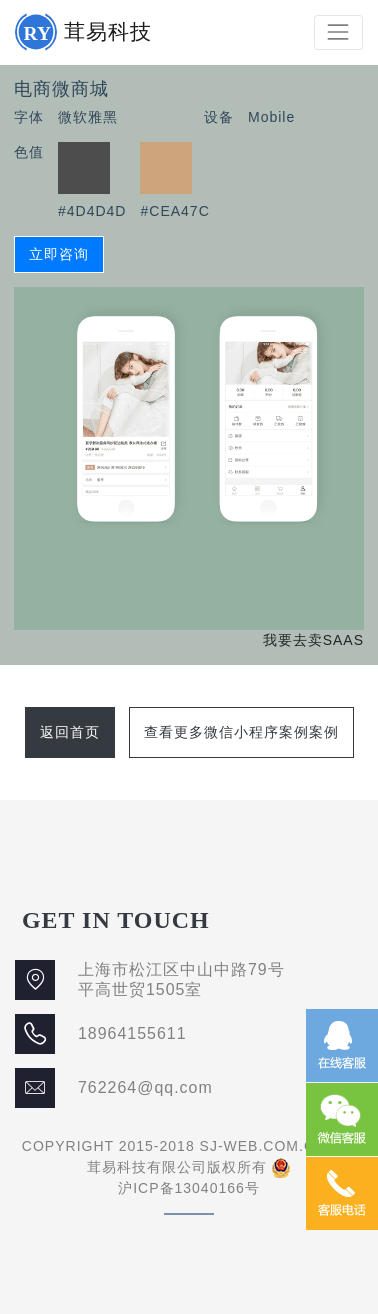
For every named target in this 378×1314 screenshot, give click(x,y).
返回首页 (70, 732)
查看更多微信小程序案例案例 (241, 732)
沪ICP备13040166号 (189, 1188)
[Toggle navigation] (338, 32)
